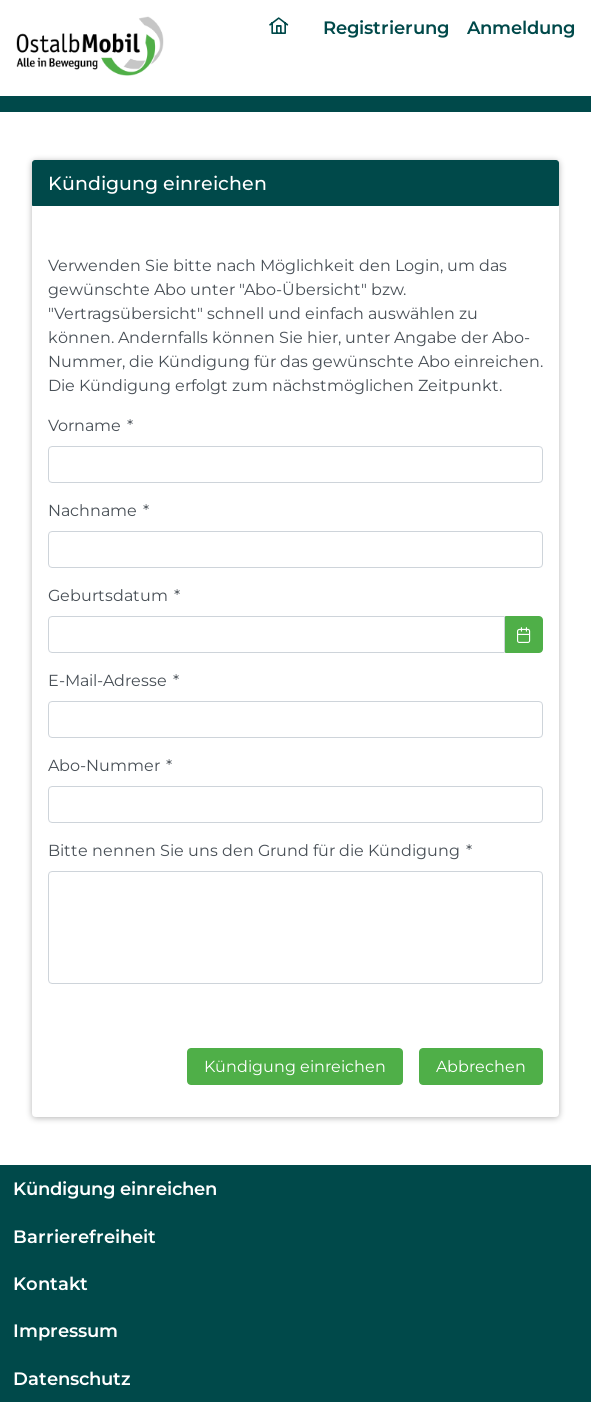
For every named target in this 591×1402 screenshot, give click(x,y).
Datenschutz (72, 1378)
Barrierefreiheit (84, 1236)
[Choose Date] (524, 634)
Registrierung (386, 27)
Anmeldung (521, 27)
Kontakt (50, 1283)
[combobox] (276, 634)
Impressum (65, 1330)
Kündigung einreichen (115, 1188)
